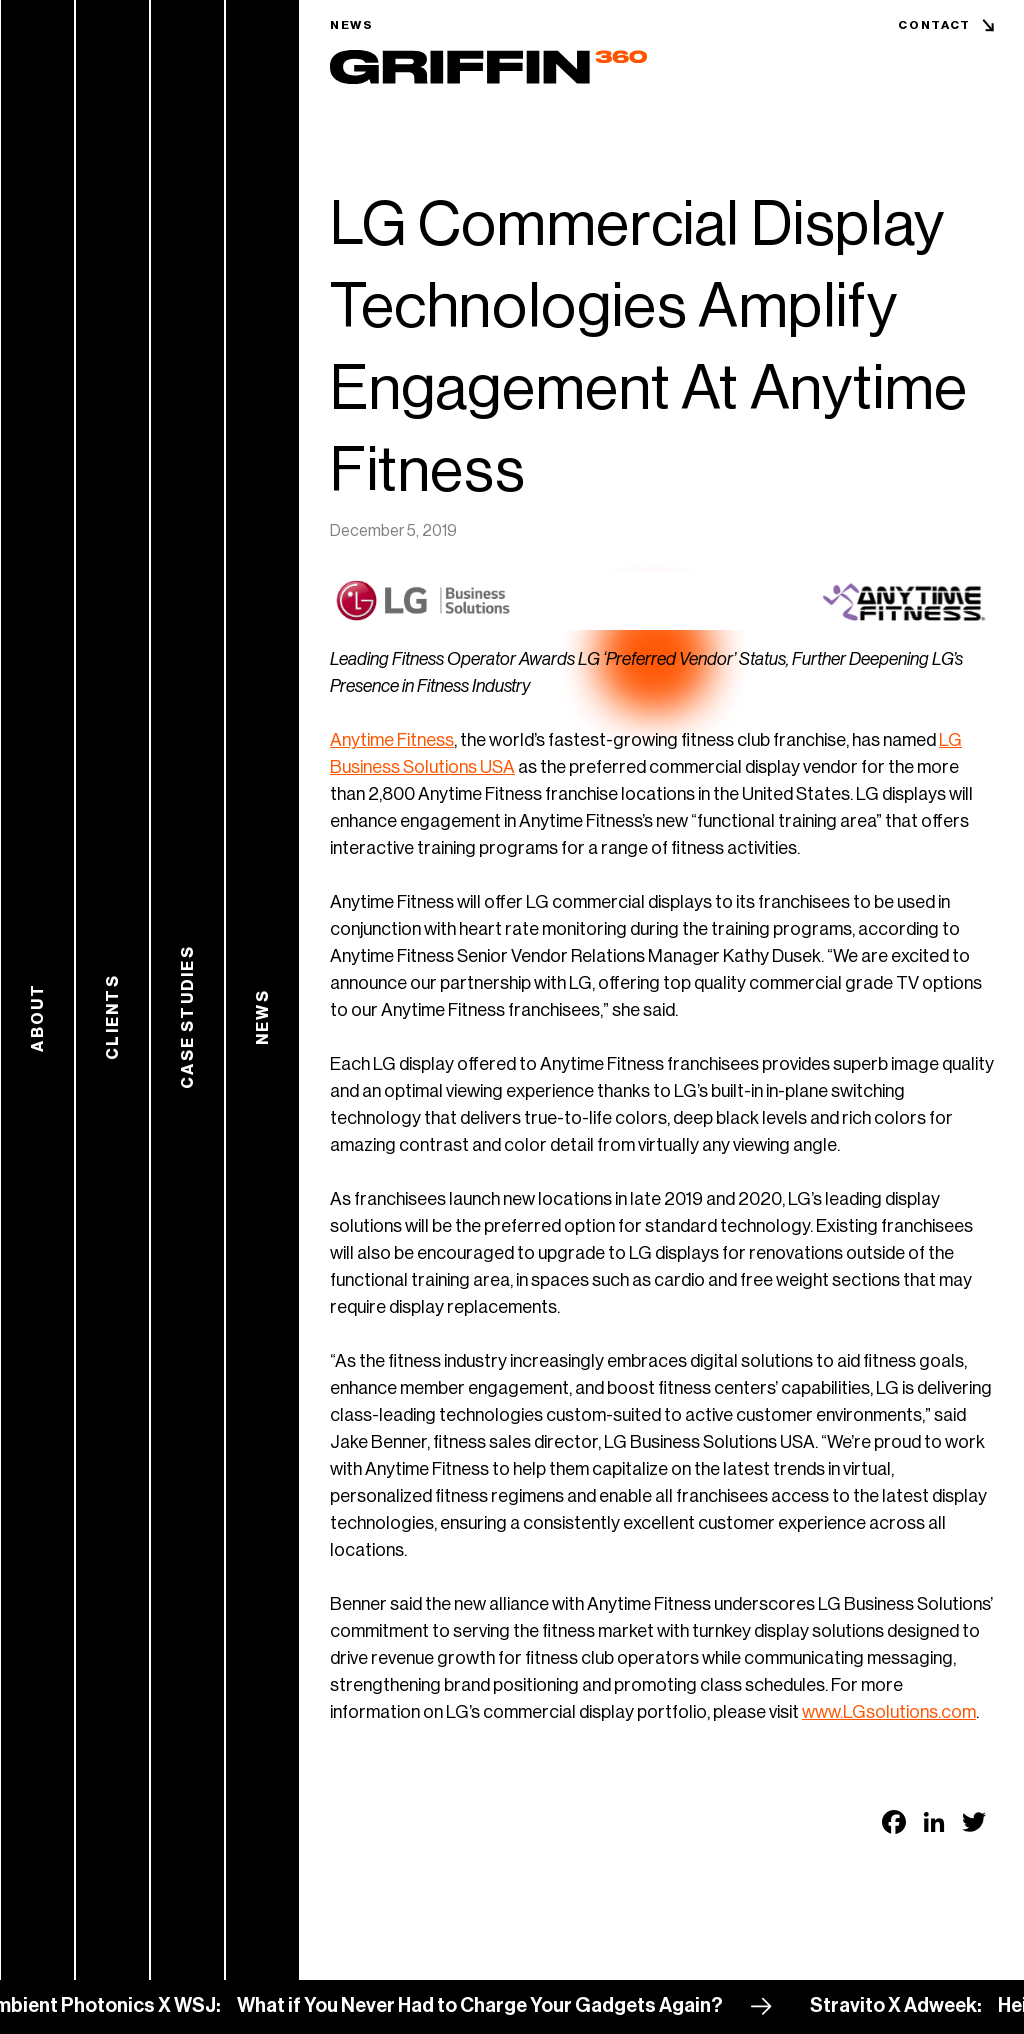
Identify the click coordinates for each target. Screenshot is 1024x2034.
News (352, 25)
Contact (934, 25)
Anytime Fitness (392, 740)
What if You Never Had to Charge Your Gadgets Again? (487, 2006)
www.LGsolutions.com (889, 1712)
